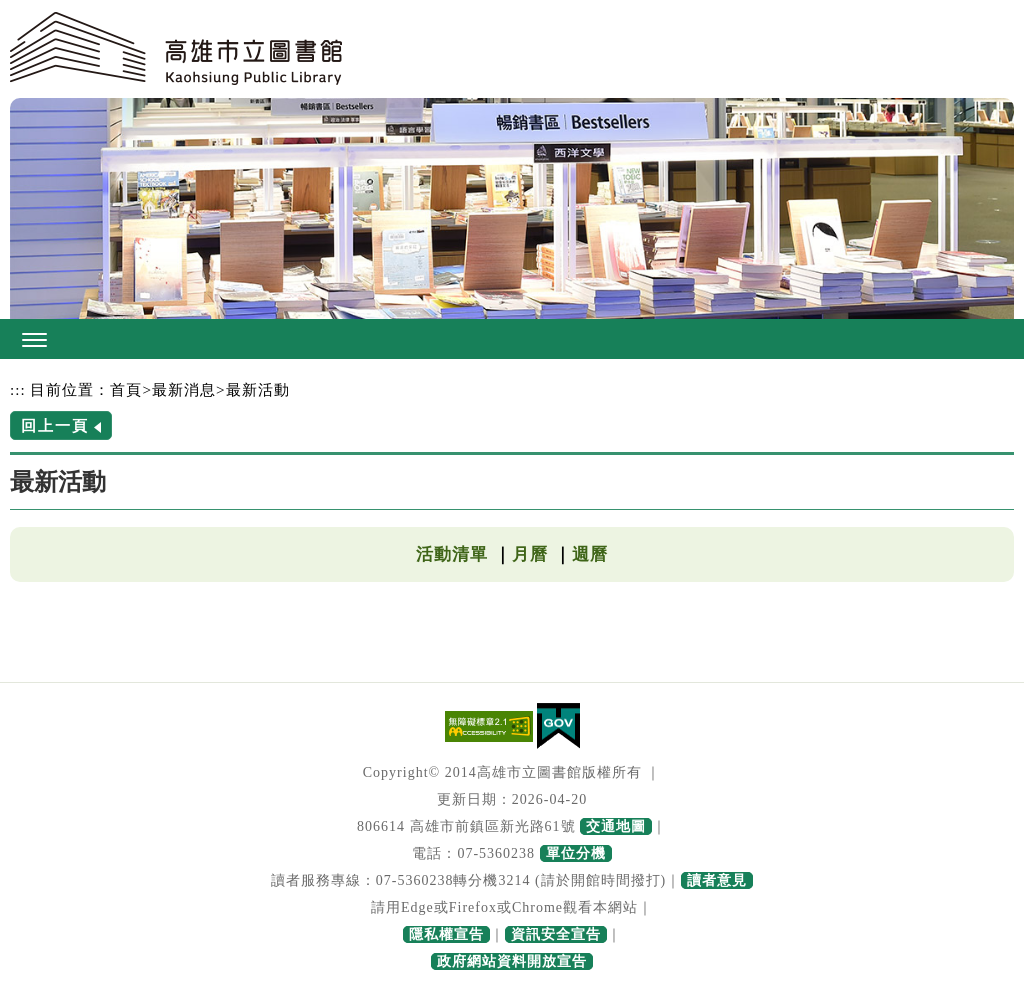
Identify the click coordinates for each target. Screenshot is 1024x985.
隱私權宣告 (446, 934)
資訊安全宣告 (556, 934)
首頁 (126, 389)
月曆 (530, 554)
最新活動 (258, 389)
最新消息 (184, 389)
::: (18, 389)
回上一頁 (55, 425)
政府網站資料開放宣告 (512, 961)
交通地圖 (616, 826)
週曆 (590, 554)
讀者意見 (717, 880)
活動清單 (452, 554)
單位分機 (576, 853)
